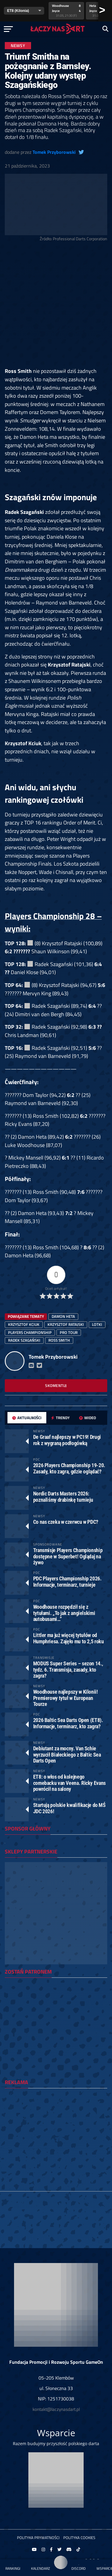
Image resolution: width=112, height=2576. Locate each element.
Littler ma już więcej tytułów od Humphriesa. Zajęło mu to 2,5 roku (68, 1638)
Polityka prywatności (38, 2538)
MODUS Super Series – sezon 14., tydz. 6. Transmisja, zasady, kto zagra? (68, 1669)
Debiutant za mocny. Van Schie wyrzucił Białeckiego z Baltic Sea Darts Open (67, 1754)
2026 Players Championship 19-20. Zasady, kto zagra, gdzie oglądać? (69, 1468)
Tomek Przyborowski (54, 152)
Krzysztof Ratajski (65, 1324)
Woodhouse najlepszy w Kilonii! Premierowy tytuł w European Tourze (65, 1698)
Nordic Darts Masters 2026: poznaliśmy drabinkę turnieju (63, 1496)
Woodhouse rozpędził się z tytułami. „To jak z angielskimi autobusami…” (64, 1613)
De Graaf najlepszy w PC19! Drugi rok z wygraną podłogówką (67, 1440)
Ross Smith (59, 1340)
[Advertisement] (56, 306)
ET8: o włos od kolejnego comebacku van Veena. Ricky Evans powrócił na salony (69, 1783)
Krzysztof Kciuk (23, 1324)
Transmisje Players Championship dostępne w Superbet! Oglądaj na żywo (68, 1556)
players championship (30, 1332)
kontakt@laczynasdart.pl (56, 2409)
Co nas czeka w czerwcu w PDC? (65, 1522)
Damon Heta (63, 1316)
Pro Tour (69, 1332)
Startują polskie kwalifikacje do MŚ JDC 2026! (69, 1808)
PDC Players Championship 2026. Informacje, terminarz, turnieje (67, 1581)
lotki (97, 1324)
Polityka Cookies (79, 2538)
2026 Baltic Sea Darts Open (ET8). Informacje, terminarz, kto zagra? (68, 1723)
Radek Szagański (24, 1340)
